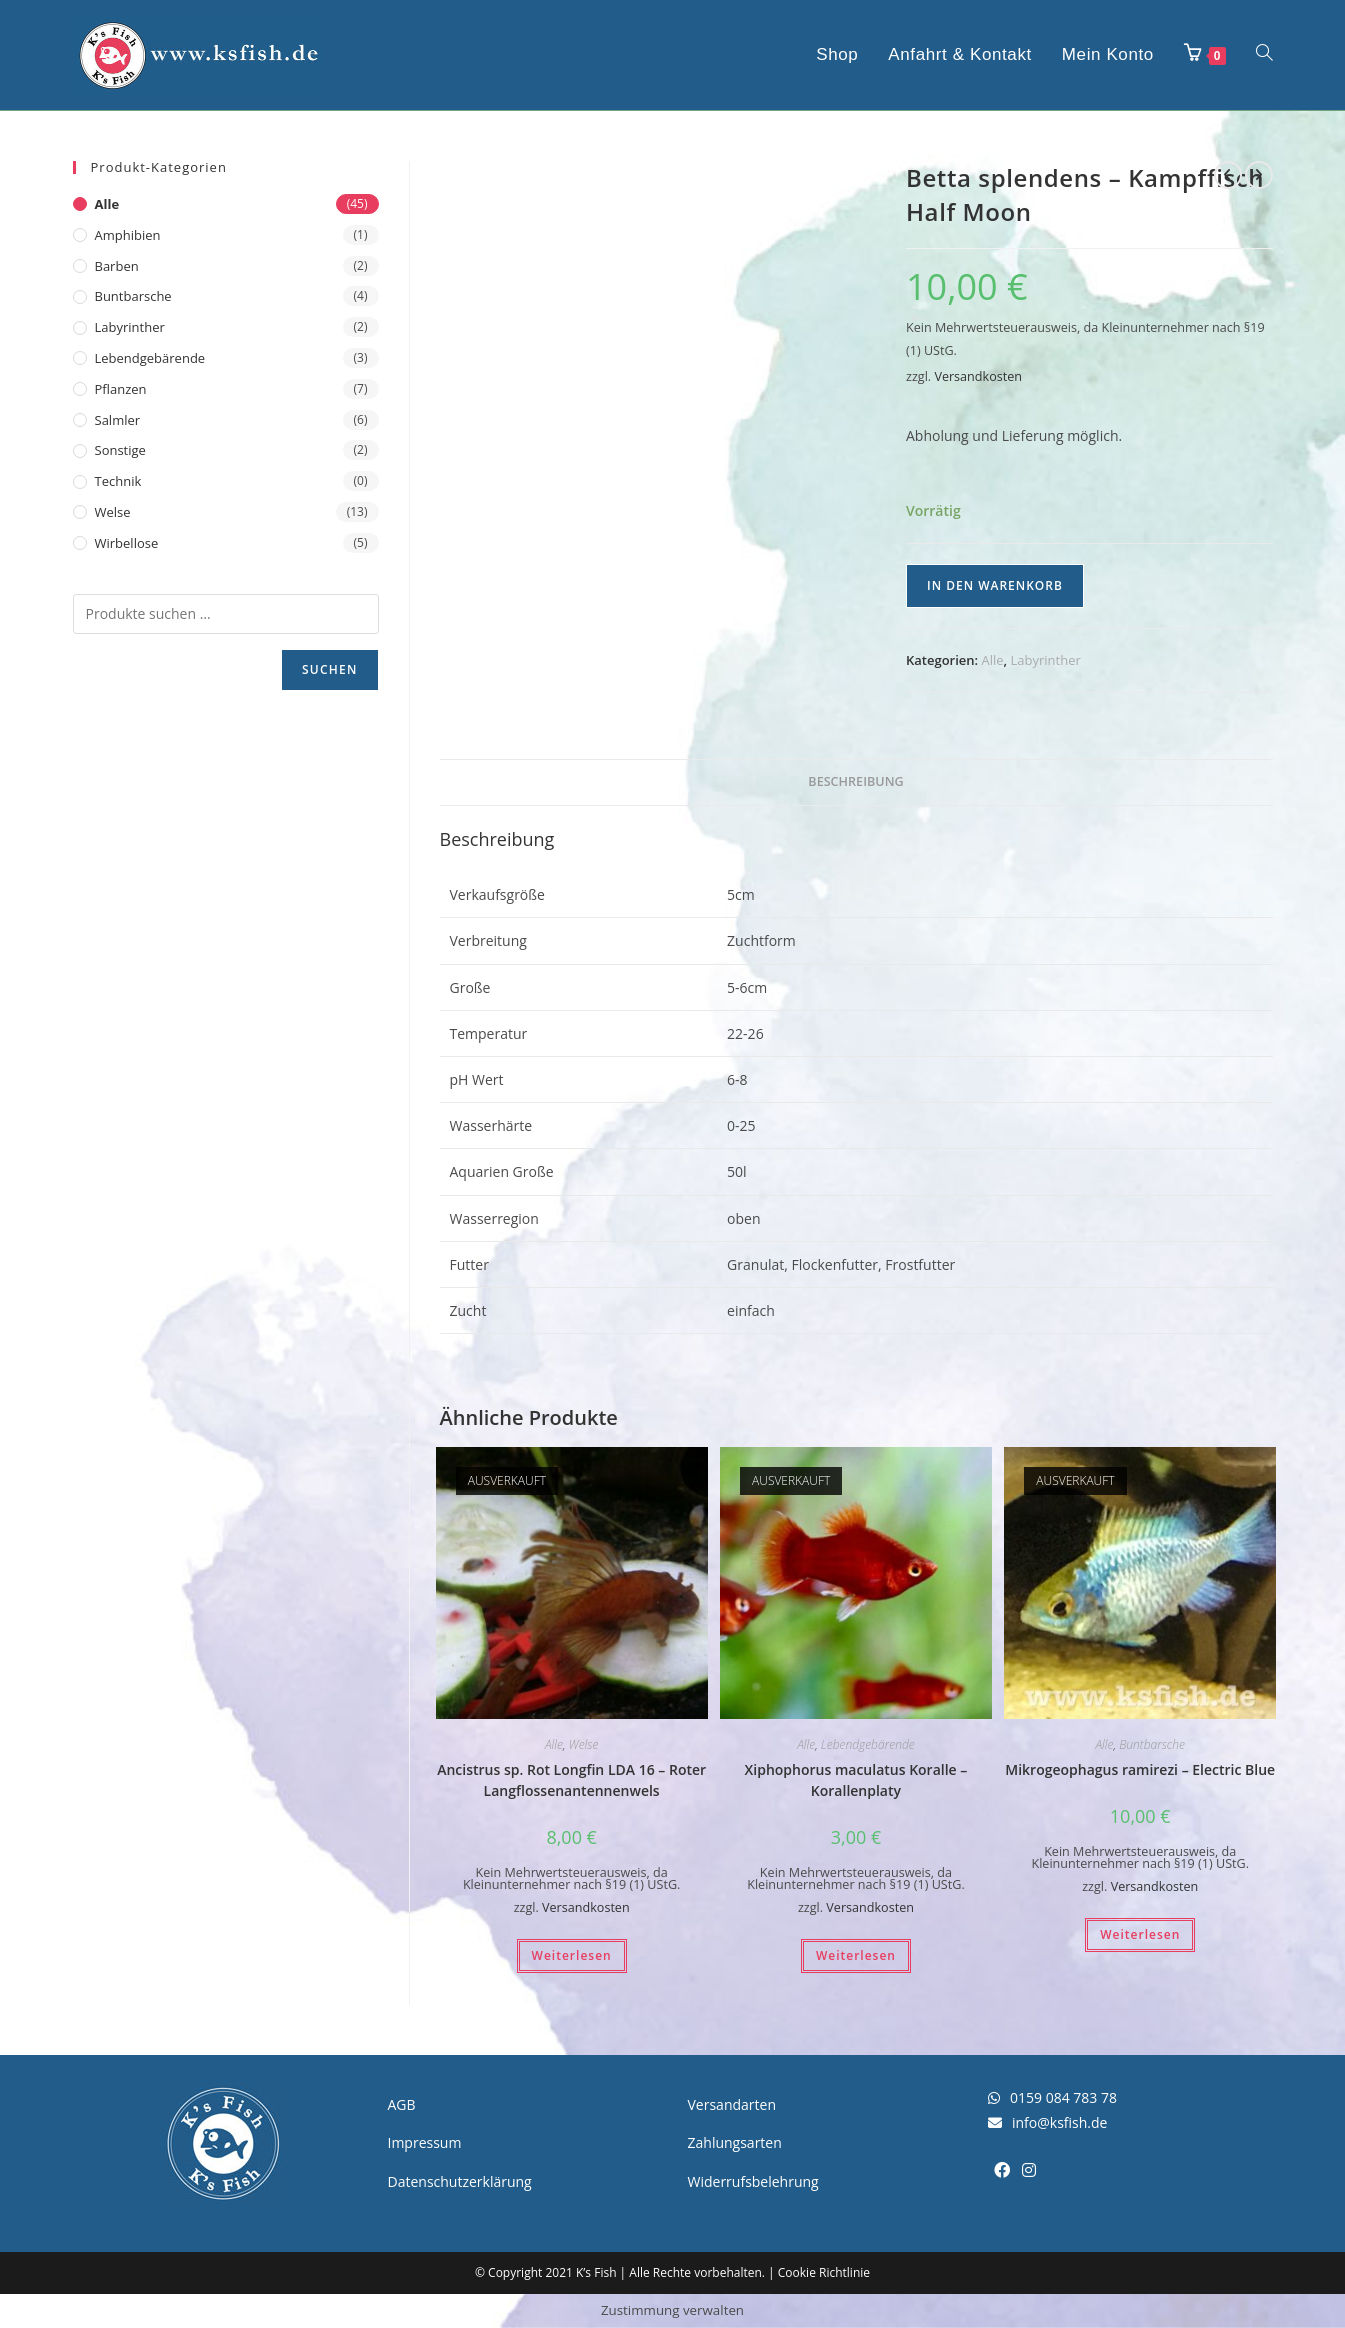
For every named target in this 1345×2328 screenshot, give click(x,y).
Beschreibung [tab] (855, 781)
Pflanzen (121, 389)
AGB (402, 2104)
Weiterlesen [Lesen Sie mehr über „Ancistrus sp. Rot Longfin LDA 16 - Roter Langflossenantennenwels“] (572, 1955)
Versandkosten (978, 376)
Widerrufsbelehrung (753, 2181)
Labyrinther (1046, 660)
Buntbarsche (1152, 1744)
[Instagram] (1029, 2170)
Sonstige (120, 450)
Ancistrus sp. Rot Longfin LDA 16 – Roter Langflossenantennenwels (571, 1780)
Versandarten (732, 2104)
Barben (117, 266)
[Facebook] (1002, 2170)
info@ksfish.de (1048, 2122)
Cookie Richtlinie (824, 2272)
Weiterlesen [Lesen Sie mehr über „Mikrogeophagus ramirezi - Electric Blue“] (1140, 1934)
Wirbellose (127, 543)
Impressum (425, 2142)
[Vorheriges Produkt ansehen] (1228, 175)
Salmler (118, 420)
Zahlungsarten (735, 2142)
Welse (584, 1744)
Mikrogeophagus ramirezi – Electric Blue (1140, 1769)
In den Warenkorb (995, 585)
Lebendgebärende (868, 1744)
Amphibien (128, 235)
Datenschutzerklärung (460, 2181)
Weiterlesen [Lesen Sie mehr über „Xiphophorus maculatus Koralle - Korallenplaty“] (856, 1955)
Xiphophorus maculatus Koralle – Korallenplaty (856, 1780)
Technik (118, 481)
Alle (993, 660)
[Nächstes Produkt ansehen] (1259, 175)
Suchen (329, 669)
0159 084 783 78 (1052, 2097)
